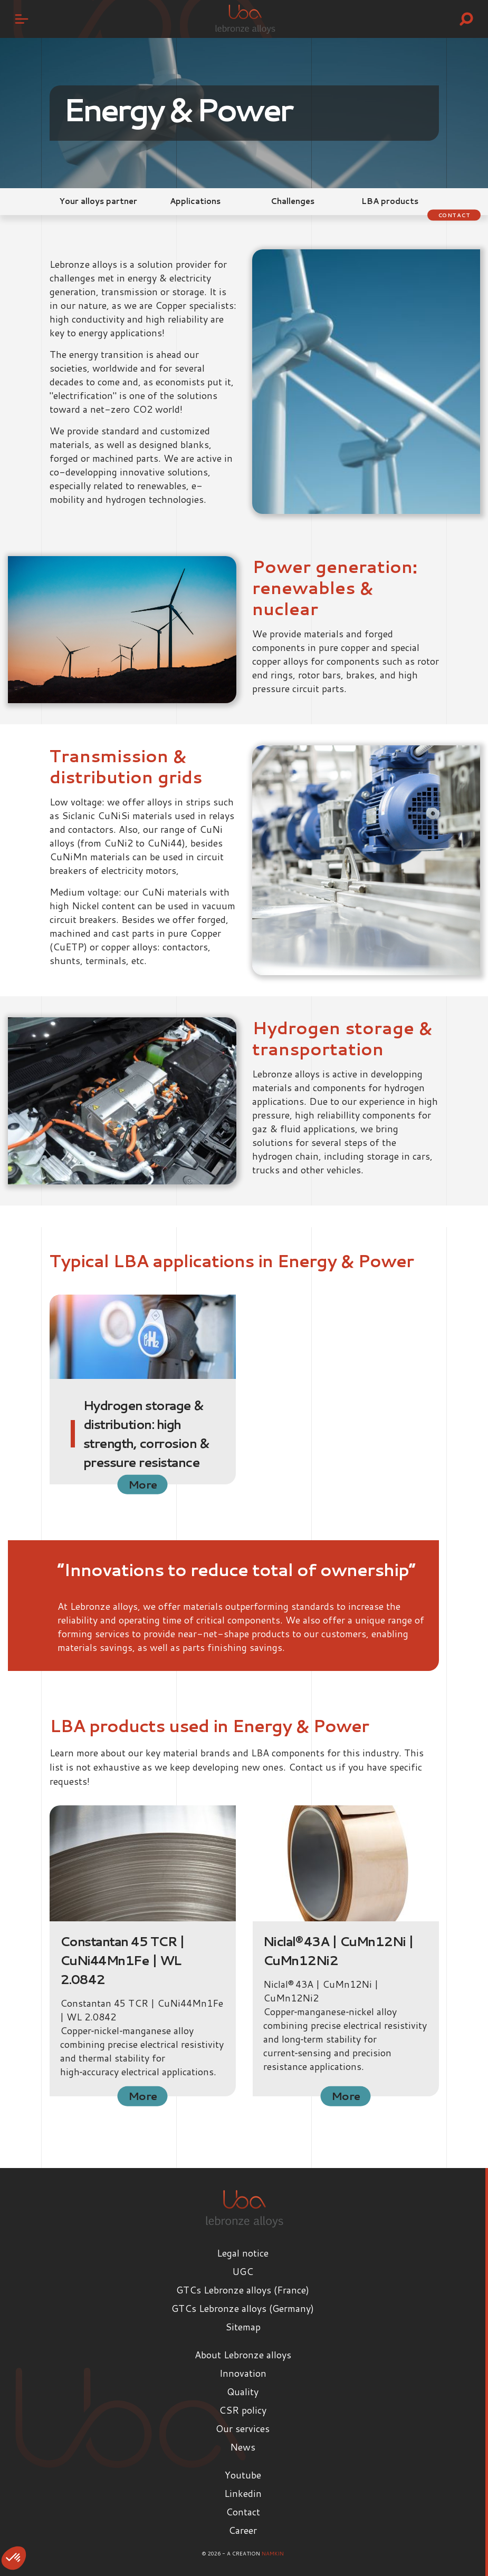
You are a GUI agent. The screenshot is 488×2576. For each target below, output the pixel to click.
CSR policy (242, 2410)
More (142, 1484)
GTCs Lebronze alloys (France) (242, 2290)
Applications (195, 201)
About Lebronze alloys (243, 2354)
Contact (454, 214)
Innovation (242, 2373)
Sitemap (243, 2327)
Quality (243, 2391)
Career (242, 2530)
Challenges (292, 201)
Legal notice (243, 2253)
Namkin (273, 2553)
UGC (242, 2271)
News (242, 2447)
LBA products (389, 201)
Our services (243, 2428)
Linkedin (243, 2493)
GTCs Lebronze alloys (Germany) (242, 2308)
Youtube (243, 2475)
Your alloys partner (98, 201)
